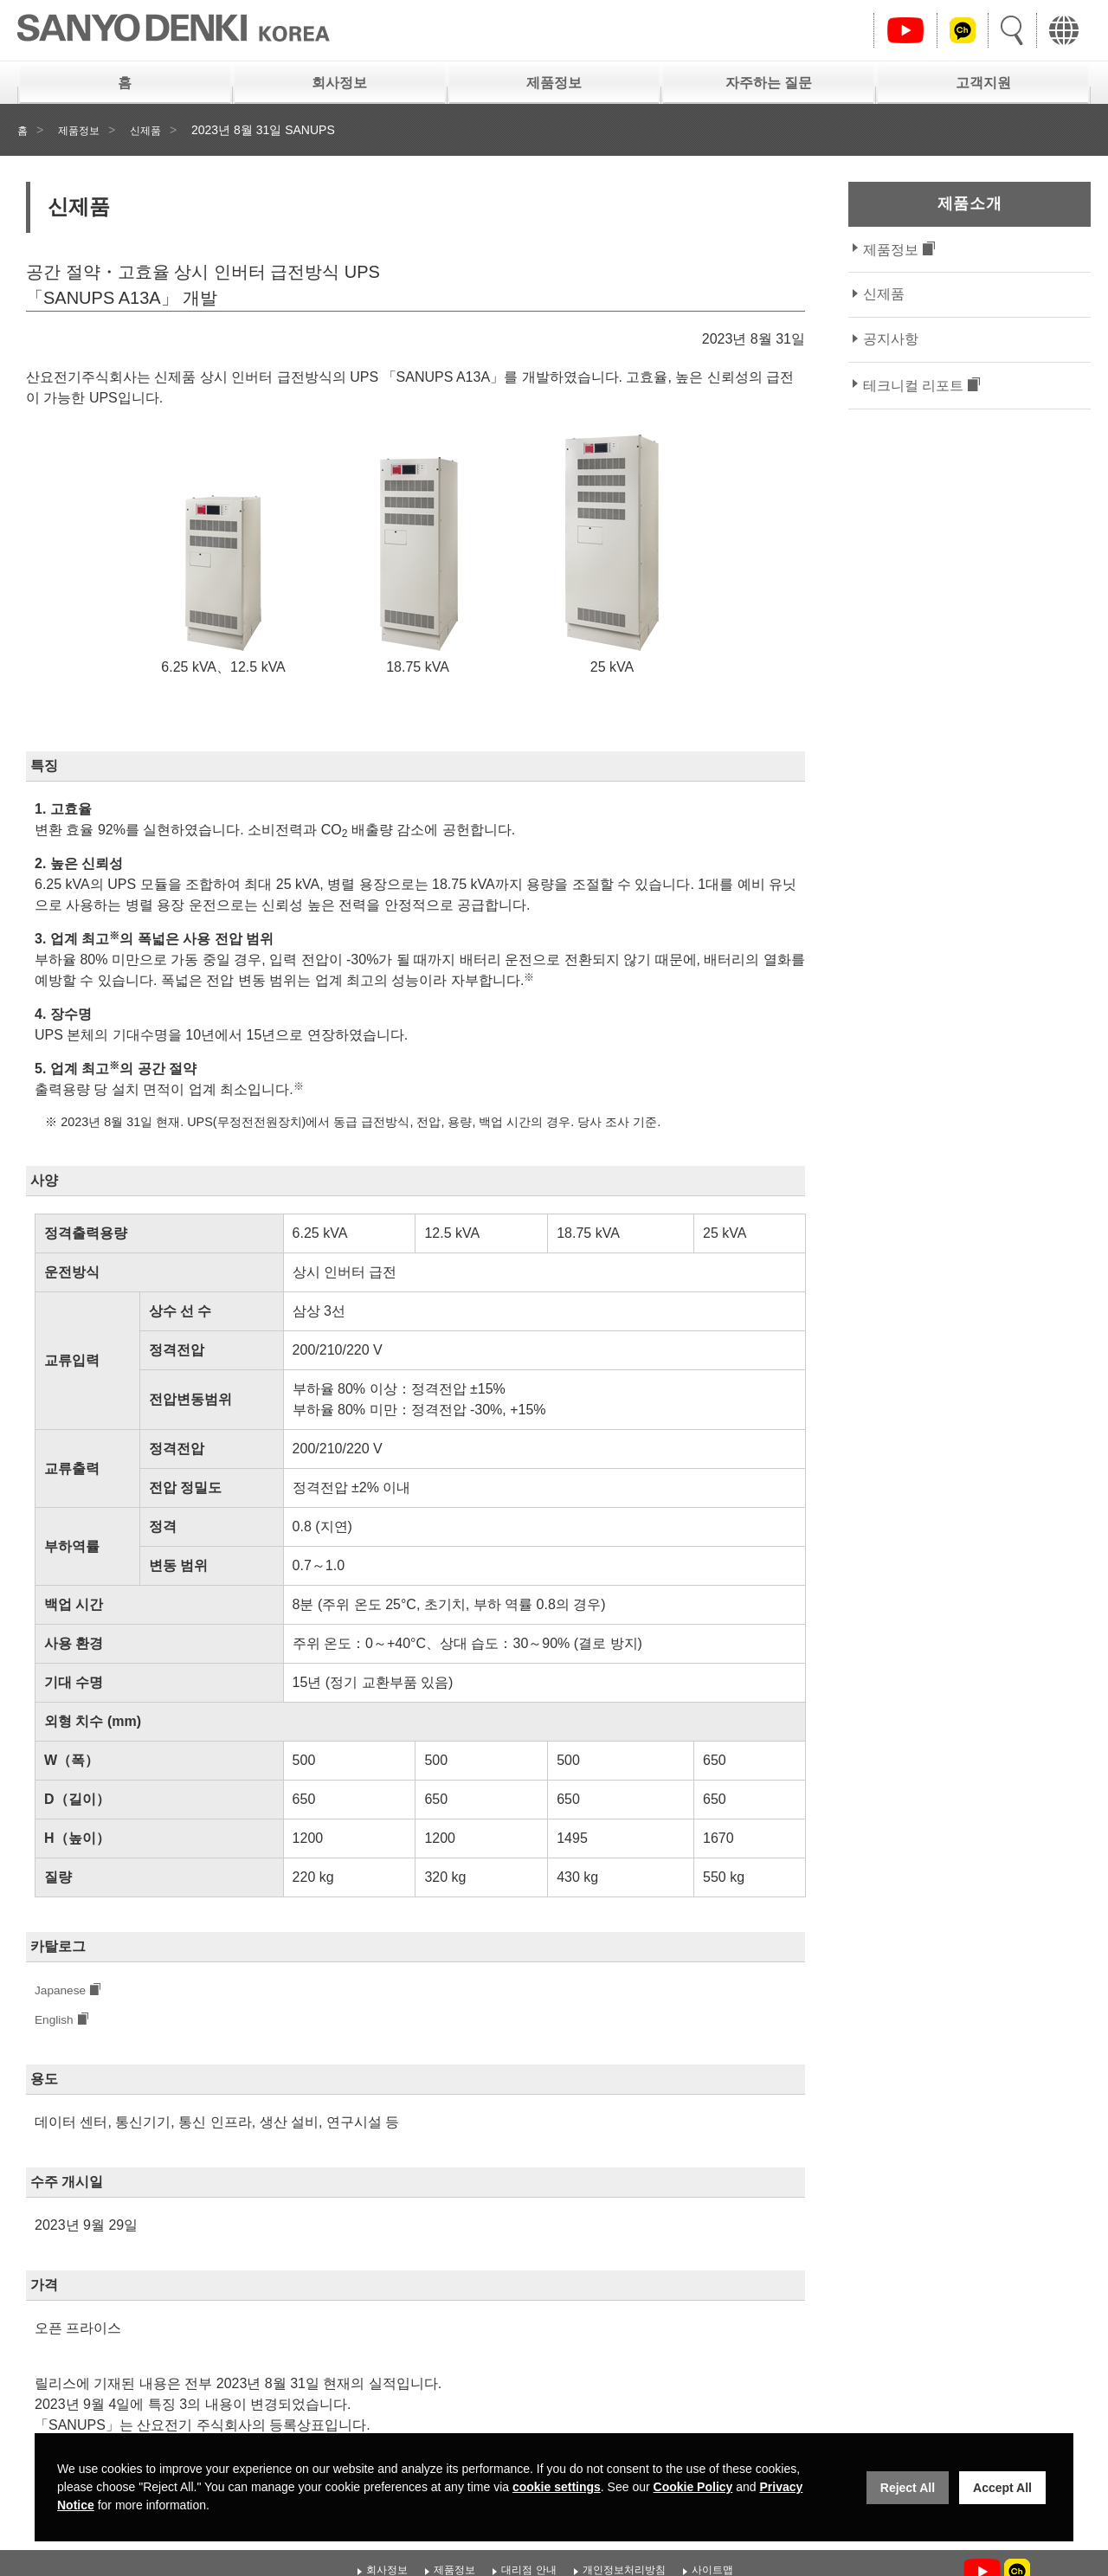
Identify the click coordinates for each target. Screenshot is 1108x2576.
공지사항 (890, 339)
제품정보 (554, 82)
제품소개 (969, 203)
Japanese (64, 1991)
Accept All (1002, 2488)
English (57, 2022)
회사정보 (339, 82)
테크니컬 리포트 (913, 385)
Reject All (907, 2488)
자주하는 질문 (768, 82)
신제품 (156, 130)
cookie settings (556, 2487)
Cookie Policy (693, 2487)
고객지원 (983, 82)
